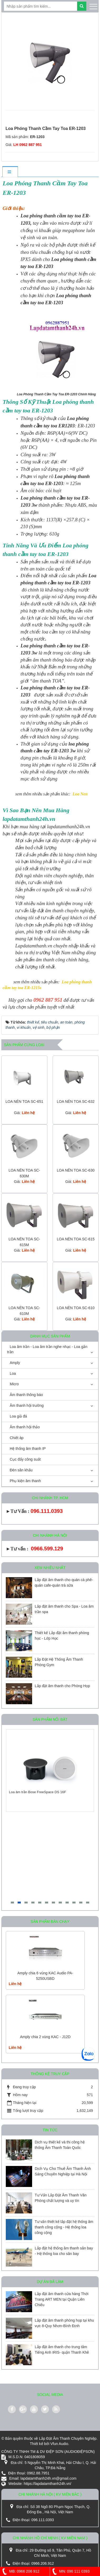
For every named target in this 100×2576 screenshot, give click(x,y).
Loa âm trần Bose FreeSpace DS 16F (37, 1792)
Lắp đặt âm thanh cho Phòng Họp (62, 1686)
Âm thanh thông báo (26, 1395)
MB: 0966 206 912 (19, 2571)
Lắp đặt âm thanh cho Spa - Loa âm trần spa (64, 1609)
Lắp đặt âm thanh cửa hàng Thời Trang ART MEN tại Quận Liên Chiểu (61, 2299)
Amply (15, 1363)
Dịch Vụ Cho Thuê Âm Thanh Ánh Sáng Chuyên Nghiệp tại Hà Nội (63, 2171)
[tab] (10, 172)
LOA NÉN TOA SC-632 (75, 1101)
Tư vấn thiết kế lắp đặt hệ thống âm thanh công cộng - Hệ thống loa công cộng (64, 2227)
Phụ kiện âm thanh (25, 1481)
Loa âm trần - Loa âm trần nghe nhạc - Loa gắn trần (47, 1349)
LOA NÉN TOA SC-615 (75, 1239)
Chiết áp (16, 1438)
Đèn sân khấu (21, 1470)
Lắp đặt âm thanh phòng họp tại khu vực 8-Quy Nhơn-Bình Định (64, 2323)
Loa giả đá (18, 1416)
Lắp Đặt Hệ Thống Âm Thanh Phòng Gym (59, 1662)
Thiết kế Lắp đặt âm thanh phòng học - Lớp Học (62, 1635)
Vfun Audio (59, 2444)
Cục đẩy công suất (25, 1459)
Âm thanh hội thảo (25, 1427)
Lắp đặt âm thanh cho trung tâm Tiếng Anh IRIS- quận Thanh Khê (62, 2349)
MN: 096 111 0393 (69, 2571)
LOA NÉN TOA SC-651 (24, 1101)
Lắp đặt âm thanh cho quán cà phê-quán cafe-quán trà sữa (64, 1582)
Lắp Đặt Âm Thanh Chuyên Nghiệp (67, 2438)
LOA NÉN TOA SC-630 (75, 1170)
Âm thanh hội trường (27, 1405)
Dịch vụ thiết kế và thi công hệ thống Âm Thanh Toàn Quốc (60, 2145)
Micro (14, 1384)
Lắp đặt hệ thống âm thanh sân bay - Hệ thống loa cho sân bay (64, 2251)
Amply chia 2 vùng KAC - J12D (45, 2037)
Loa (13, 1373)
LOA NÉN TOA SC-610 (75, 1308)
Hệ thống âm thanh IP (28, 1448)
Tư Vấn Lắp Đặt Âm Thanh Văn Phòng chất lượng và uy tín (61, 2198)
